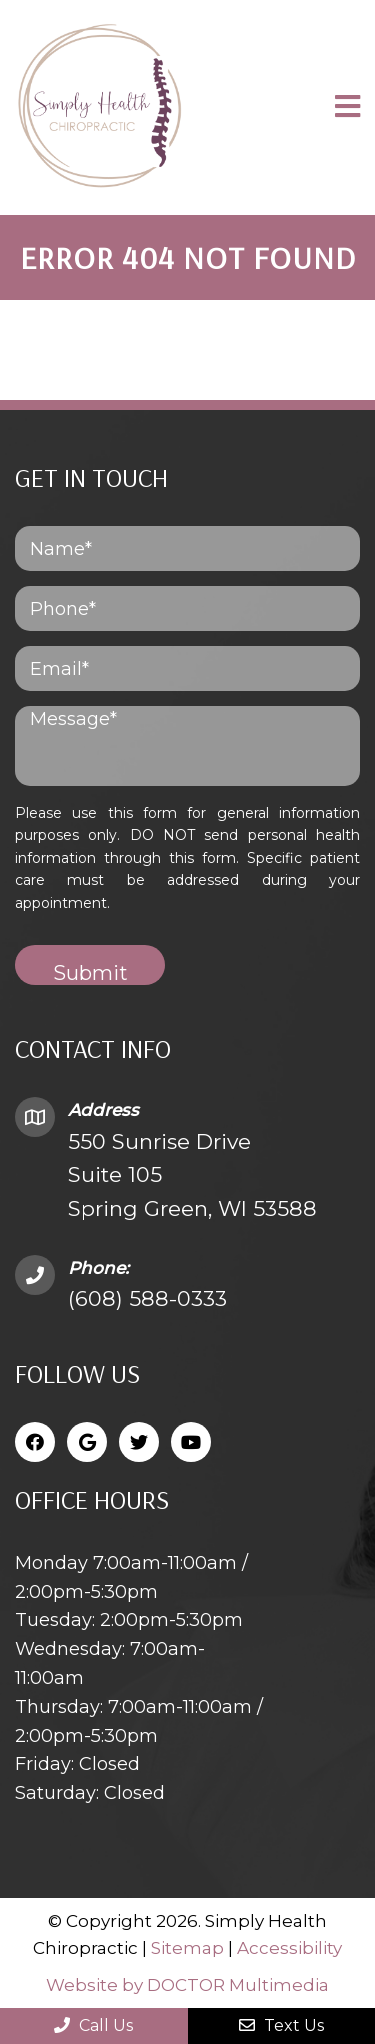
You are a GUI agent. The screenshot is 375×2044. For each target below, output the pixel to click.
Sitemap (187, 1948)
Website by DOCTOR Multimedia (187, 1985)
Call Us (93, 2025)
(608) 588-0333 (147, 1298)
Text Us (281, 2025)
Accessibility (289, 1948)
